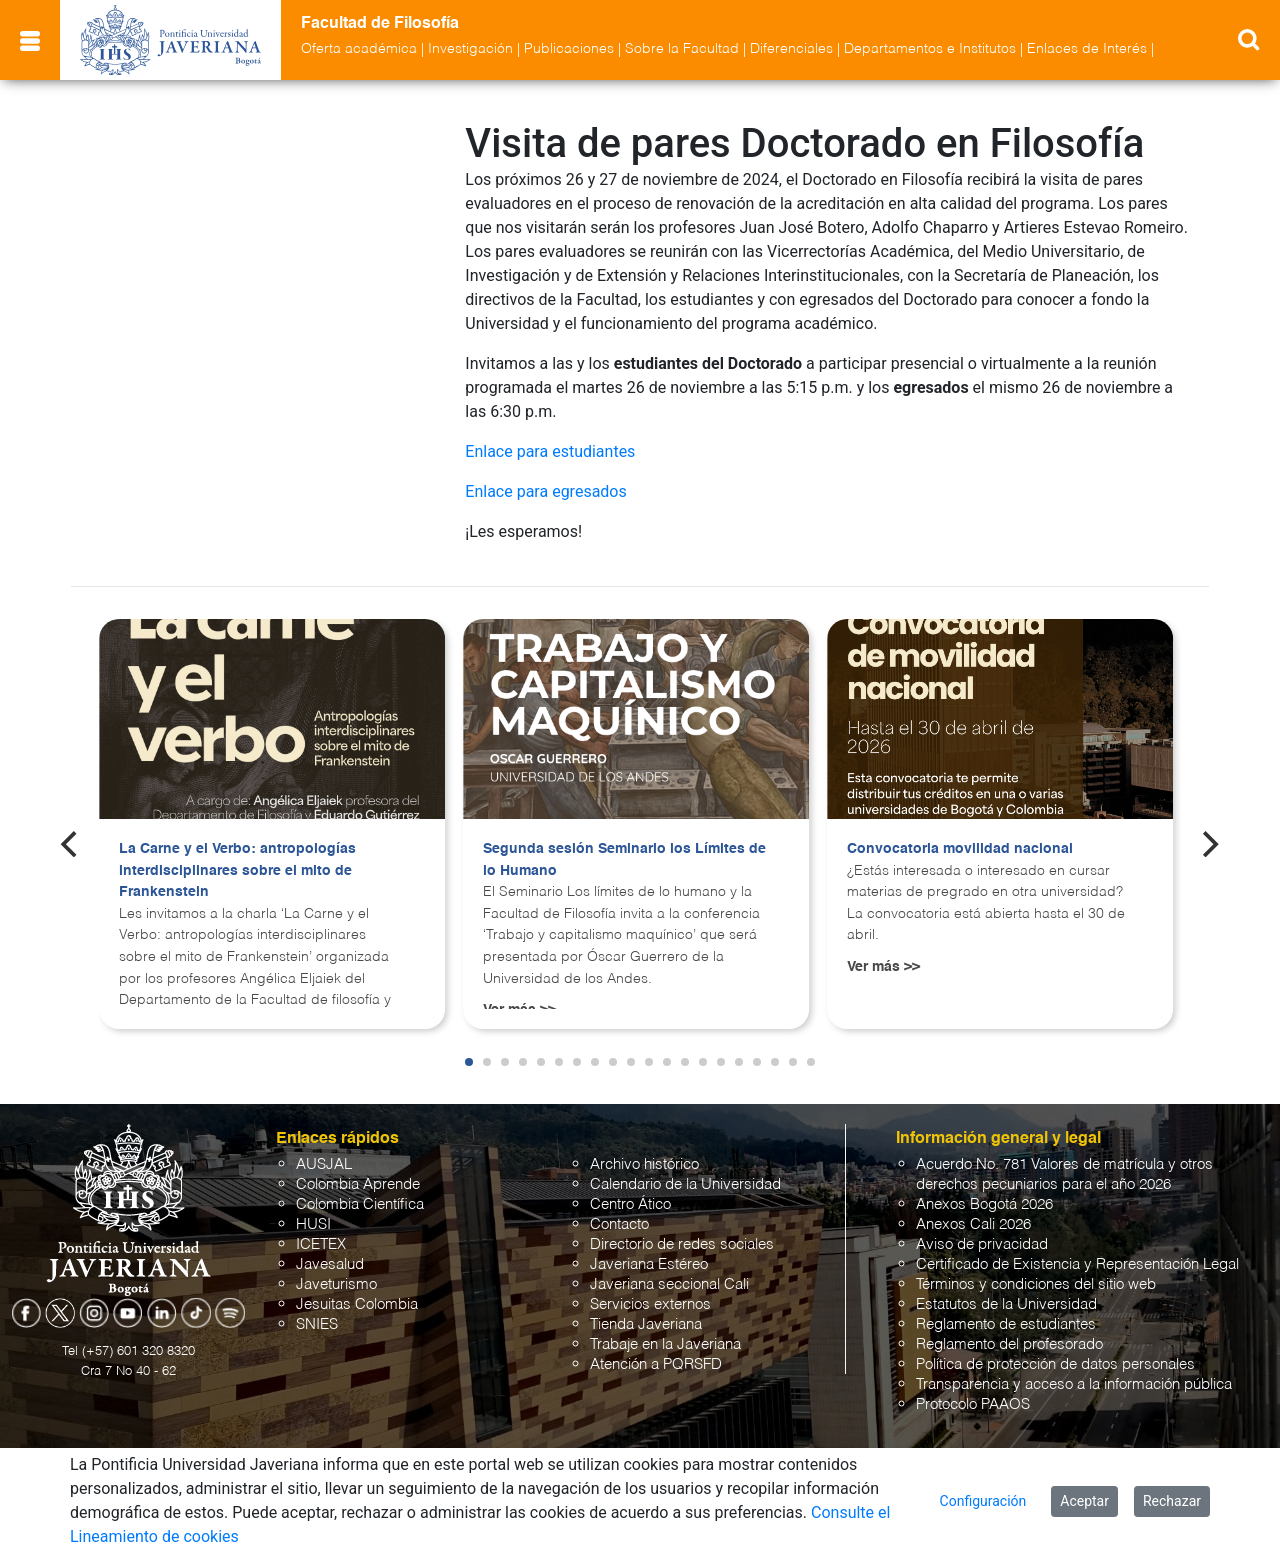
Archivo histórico (644, 1164)
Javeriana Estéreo (649, 1264)
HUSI (313, 1224)
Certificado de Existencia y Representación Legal (1077, 1264)
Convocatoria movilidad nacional (960, 849)
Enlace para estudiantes (550, 451)
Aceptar (1084, 1501)
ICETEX (321, 1244)
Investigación (470, 49)
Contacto (619, 1224)
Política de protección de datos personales (1055, 1364)
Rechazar (1172, 1501)
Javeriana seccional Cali (669, 1284)
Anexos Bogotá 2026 (984, 1204)
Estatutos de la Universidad (1006, 1304)
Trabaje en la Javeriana (665, 1344)
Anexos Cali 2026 (973, 1224)
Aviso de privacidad (982, 1244)
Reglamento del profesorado (1009, 1344)
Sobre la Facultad (682, 49)
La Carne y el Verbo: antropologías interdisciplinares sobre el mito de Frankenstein (237, 870)
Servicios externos (650, 1304)
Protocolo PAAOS (973, 1404)
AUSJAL (324, 1164)
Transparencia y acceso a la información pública (1074, 1384)
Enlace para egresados (545, 491)
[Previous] (71, 844)
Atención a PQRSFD (656, 1364)
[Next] (1209, 844)
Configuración (983, 1501)
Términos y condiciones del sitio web (1036, 1284)
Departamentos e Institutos (930, 49)
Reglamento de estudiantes (1006, 1324)
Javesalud (330, 1264)
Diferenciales (791, 49)
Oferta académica (359, 49)
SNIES (317, 1324)
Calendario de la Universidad (685, 1184)
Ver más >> (883, 967)
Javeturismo (336, 1284)
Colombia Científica (360, 1204)
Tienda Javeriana (646, 1324)
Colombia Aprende (358, 1184)
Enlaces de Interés (1087, 49)
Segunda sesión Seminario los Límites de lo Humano (624, 860)
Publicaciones (569, 49)
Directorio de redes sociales (682, 1244)
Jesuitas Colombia (357, 1304)
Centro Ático (630, 1204)
